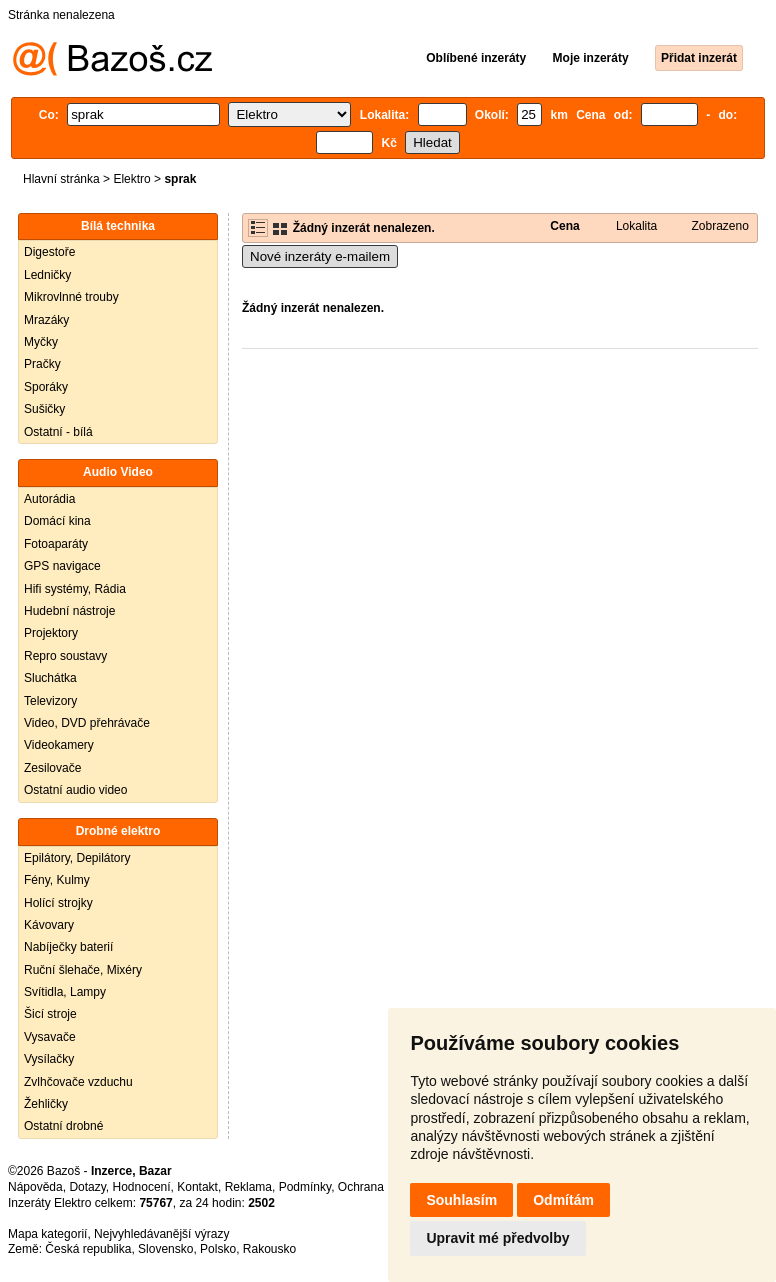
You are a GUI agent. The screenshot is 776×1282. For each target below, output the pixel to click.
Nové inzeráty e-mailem (320, 256)
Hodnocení (142, 1187)
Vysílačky (49, 1059)
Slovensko (165, 1249)
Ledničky (47, 275)
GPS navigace (62, 566)
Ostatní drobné (63, 1126)
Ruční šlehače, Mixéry (83, 970)
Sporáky (46, 387)
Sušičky (44, 409)
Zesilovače (52, 768)
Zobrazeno (720, 226)
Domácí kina (57, 521)
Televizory (50, 701)
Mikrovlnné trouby (71, 297)
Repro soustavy (65, 656)
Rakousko (269, 1249)
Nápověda (35, 1187)
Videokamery (59, 745)
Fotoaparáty (56, 544)
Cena (564, 226)
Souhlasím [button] (461, 1200)
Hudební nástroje (69, 611)
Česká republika (88, 1249)
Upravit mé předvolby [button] (497, 1238)
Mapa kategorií (47, 1234)
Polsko (218, 1249)
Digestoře (49, 252)
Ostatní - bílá (58, 432)
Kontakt (197, 1187)
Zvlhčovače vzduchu (78, 1082)
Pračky (42, 364)
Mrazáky (46, 320)
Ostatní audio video (75, 790)
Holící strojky (58, 903)
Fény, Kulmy (57, 880)
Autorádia (49, 499)
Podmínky (305, 1187)
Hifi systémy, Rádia (75, 589)
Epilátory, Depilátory (77, 858)
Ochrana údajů (377, 1187)
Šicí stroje (50, 1014)
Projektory (51, 633)
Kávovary (49, 925)
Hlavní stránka (61, 179)
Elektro (131, 179)
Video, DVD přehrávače (87, 723)
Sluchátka (50, 678)
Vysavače (50, 1037)
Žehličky (46, 1104)
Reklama (248, 1187)
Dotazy (87, 1187)
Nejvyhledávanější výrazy (161, 1234)
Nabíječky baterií (68, 947)
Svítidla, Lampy (65, 992)
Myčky (41, 342)
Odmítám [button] (563, 1200)
